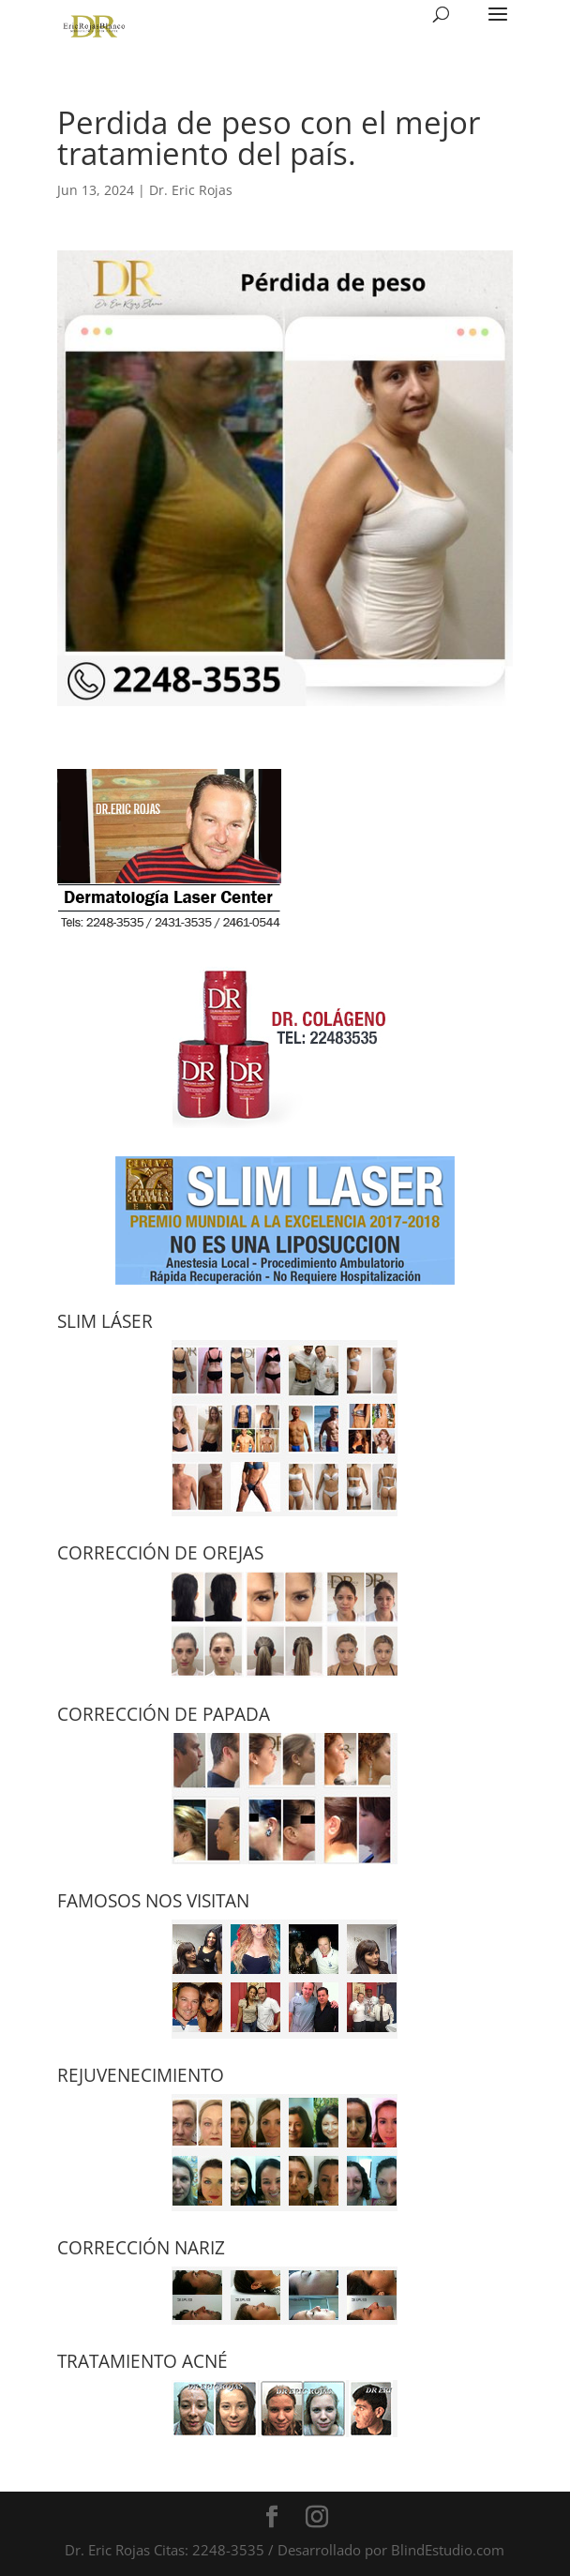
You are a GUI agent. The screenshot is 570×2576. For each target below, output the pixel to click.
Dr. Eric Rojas (190, 190)
